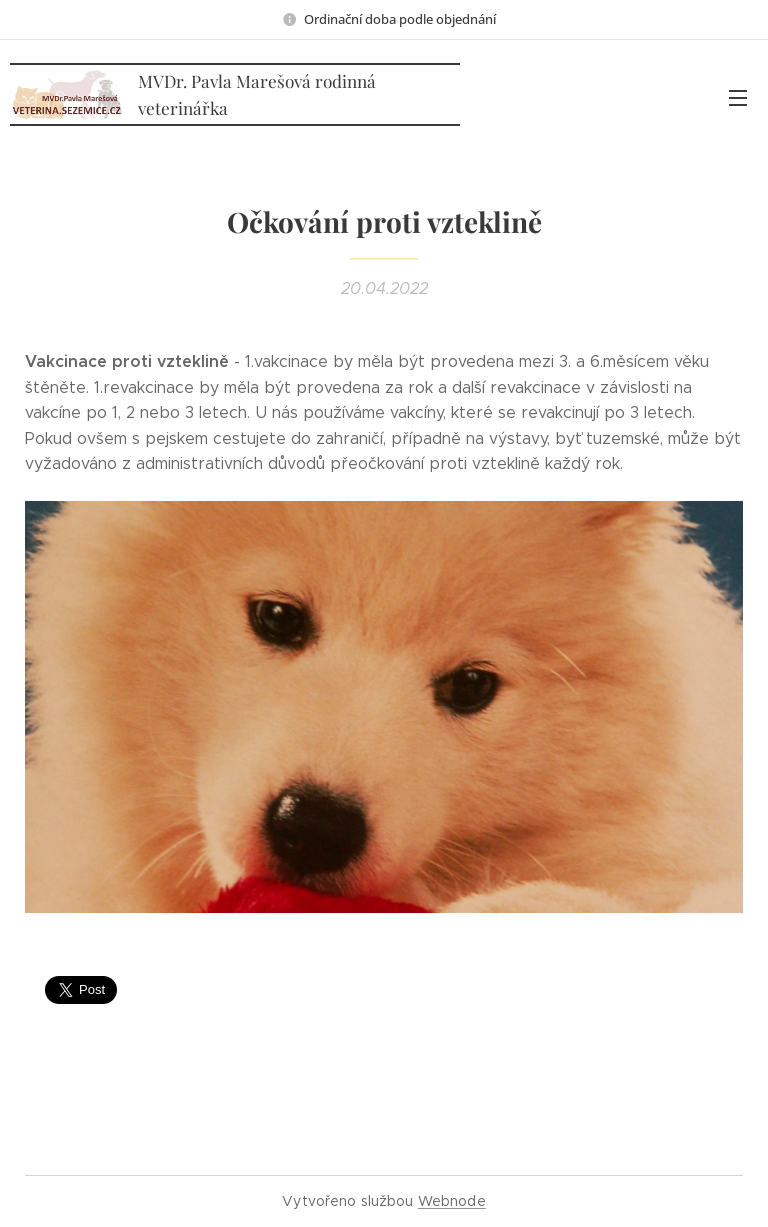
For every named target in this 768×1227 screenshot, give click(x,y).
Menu (738, 98)
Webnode (452, 1201)
